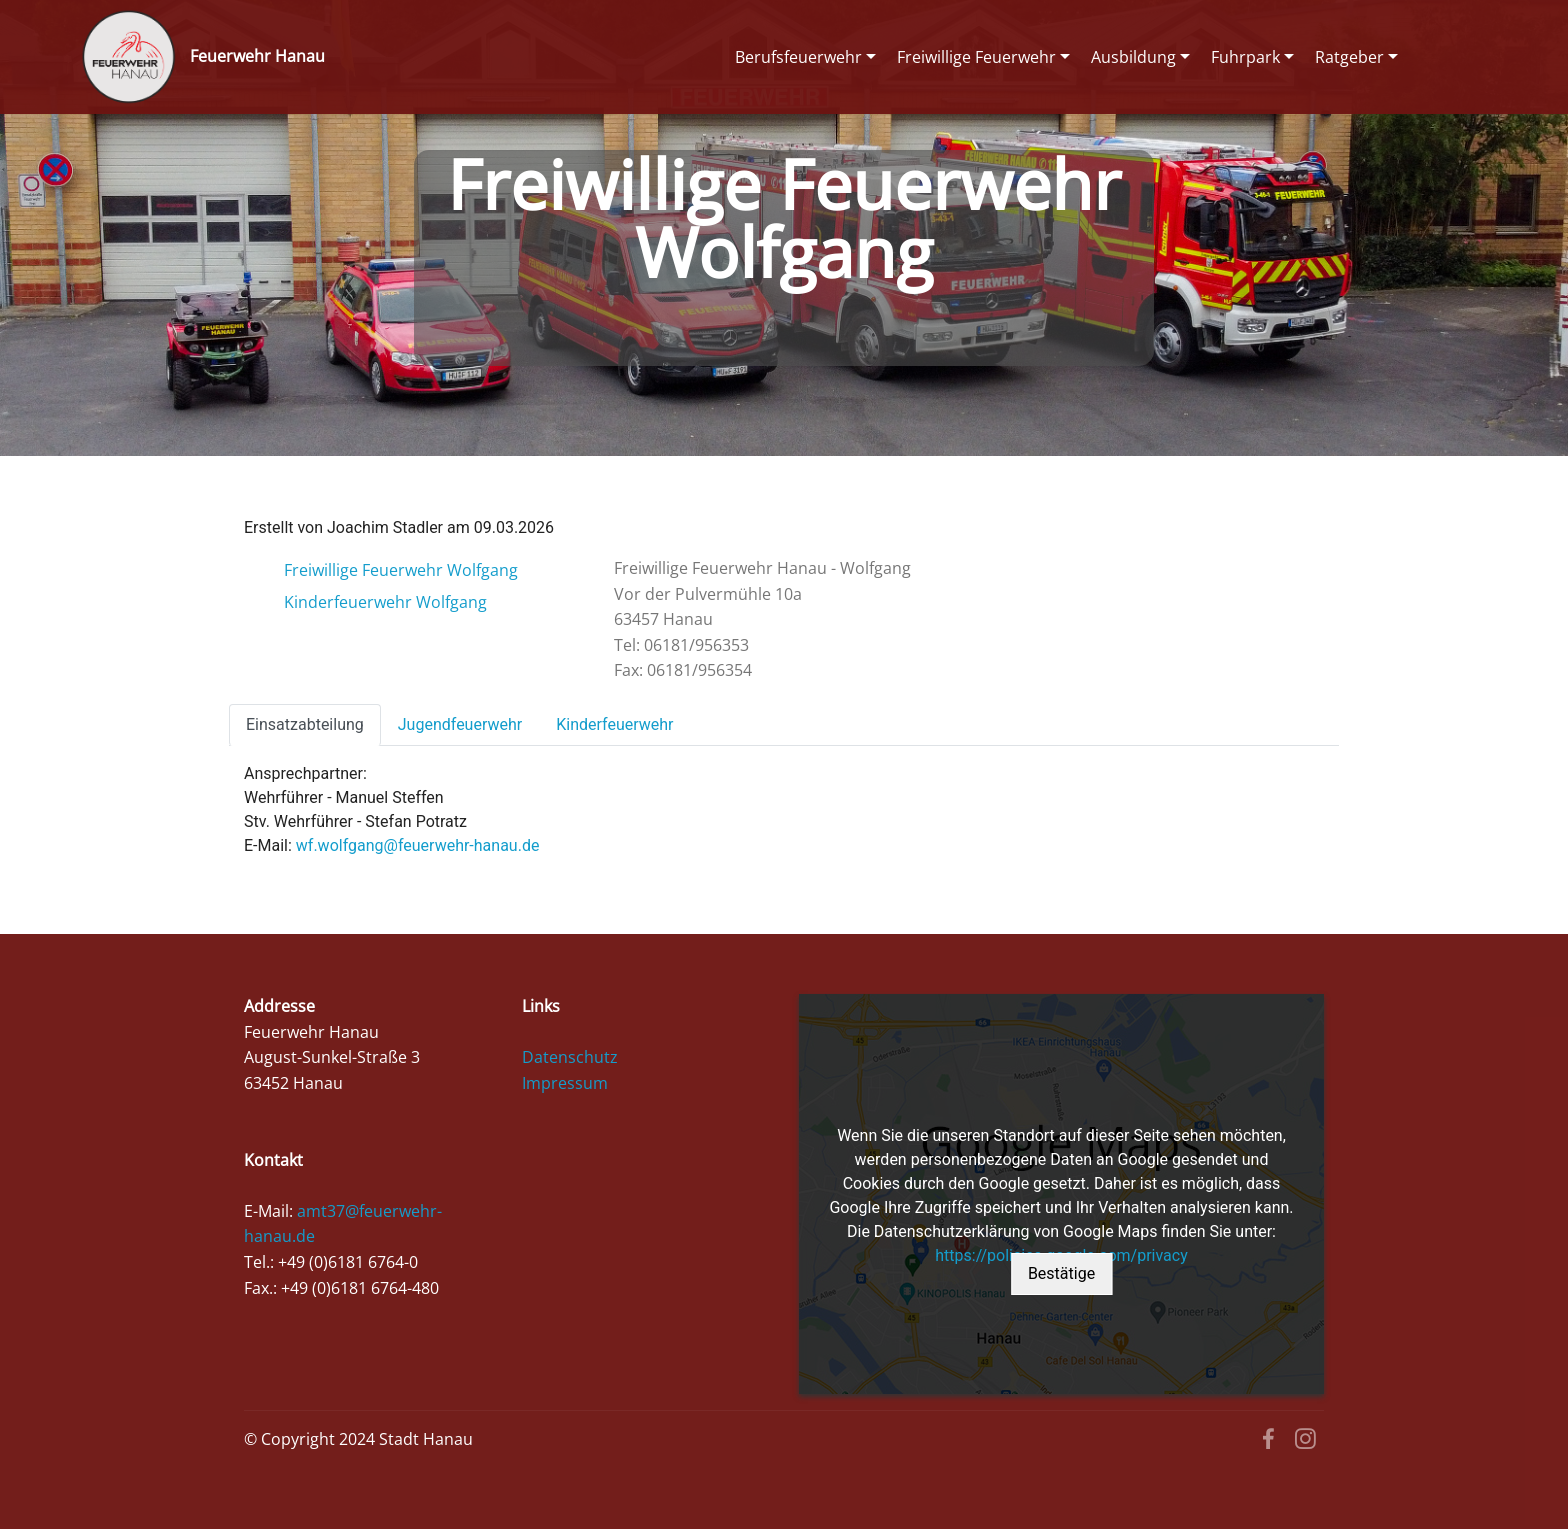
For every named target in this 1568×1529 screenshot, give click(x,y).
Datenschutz (570, 1057)
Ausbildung (1133, 57)
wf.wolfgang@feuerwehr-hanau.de (418, 845)
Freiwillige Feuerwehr (976, 57)
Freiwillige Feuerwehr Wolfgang (401, 570)
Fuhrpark (1245, 57)
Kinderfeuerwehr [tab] (614, 724)
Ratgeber (1349, 57)
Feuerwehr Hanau (257, 56)
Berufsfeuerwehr (798, 57)
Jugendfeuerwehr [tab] (460, 724)
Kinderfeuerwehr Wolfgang (385, 602)
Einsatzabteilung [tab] (305, 724)
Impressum (565, 1083)
